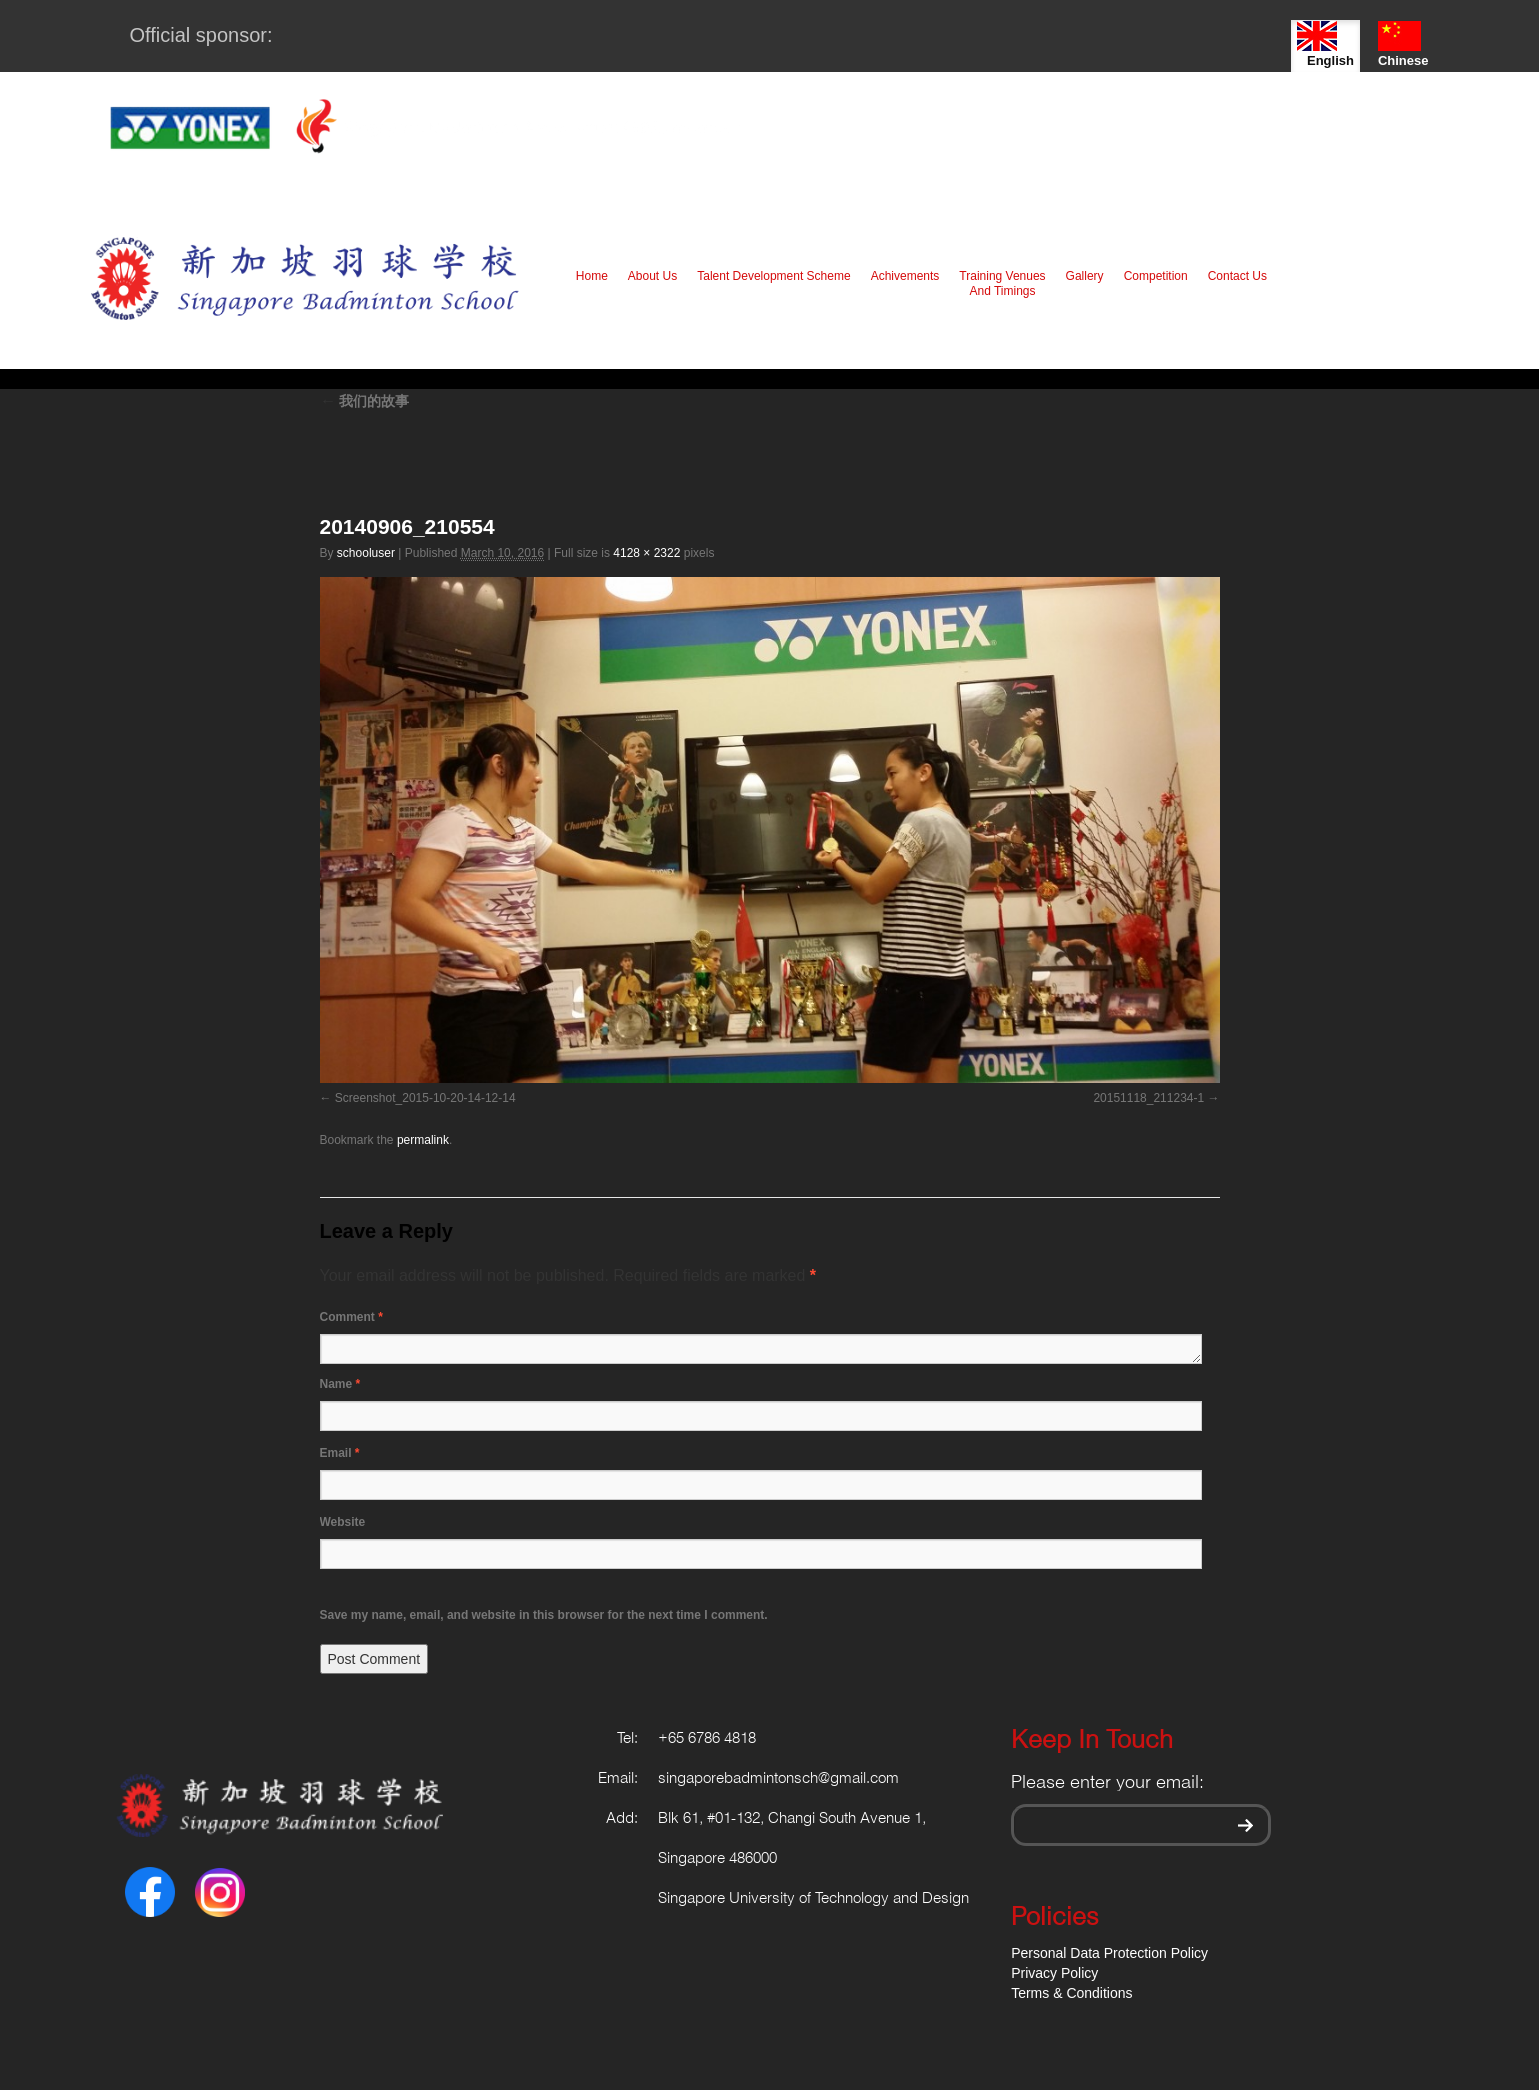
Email (340, 1453)
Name (340, 1384)
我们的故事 (365, 401)
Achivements (905, 276)
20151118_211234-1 (1148, 1098)
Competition (1156, 276)
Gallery (1085, 276)
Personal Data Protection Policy (1109, 1953)
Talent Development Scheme (773, 276)
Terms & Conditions (1071, 1993)
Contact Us (1237, 276)
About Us (652, 276)
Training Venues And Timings (1002, 283)
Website (343, 1522)
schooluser (366, 553)
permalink (423, 1140)
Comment (351, 1317)
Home (592, 276)
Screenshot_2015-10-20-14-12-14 (425, 1098)
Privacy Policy (1054, 1973)
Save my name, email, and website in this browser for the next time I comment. (544, 1615)
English (1325, 44)
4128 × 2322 (646, 553)
